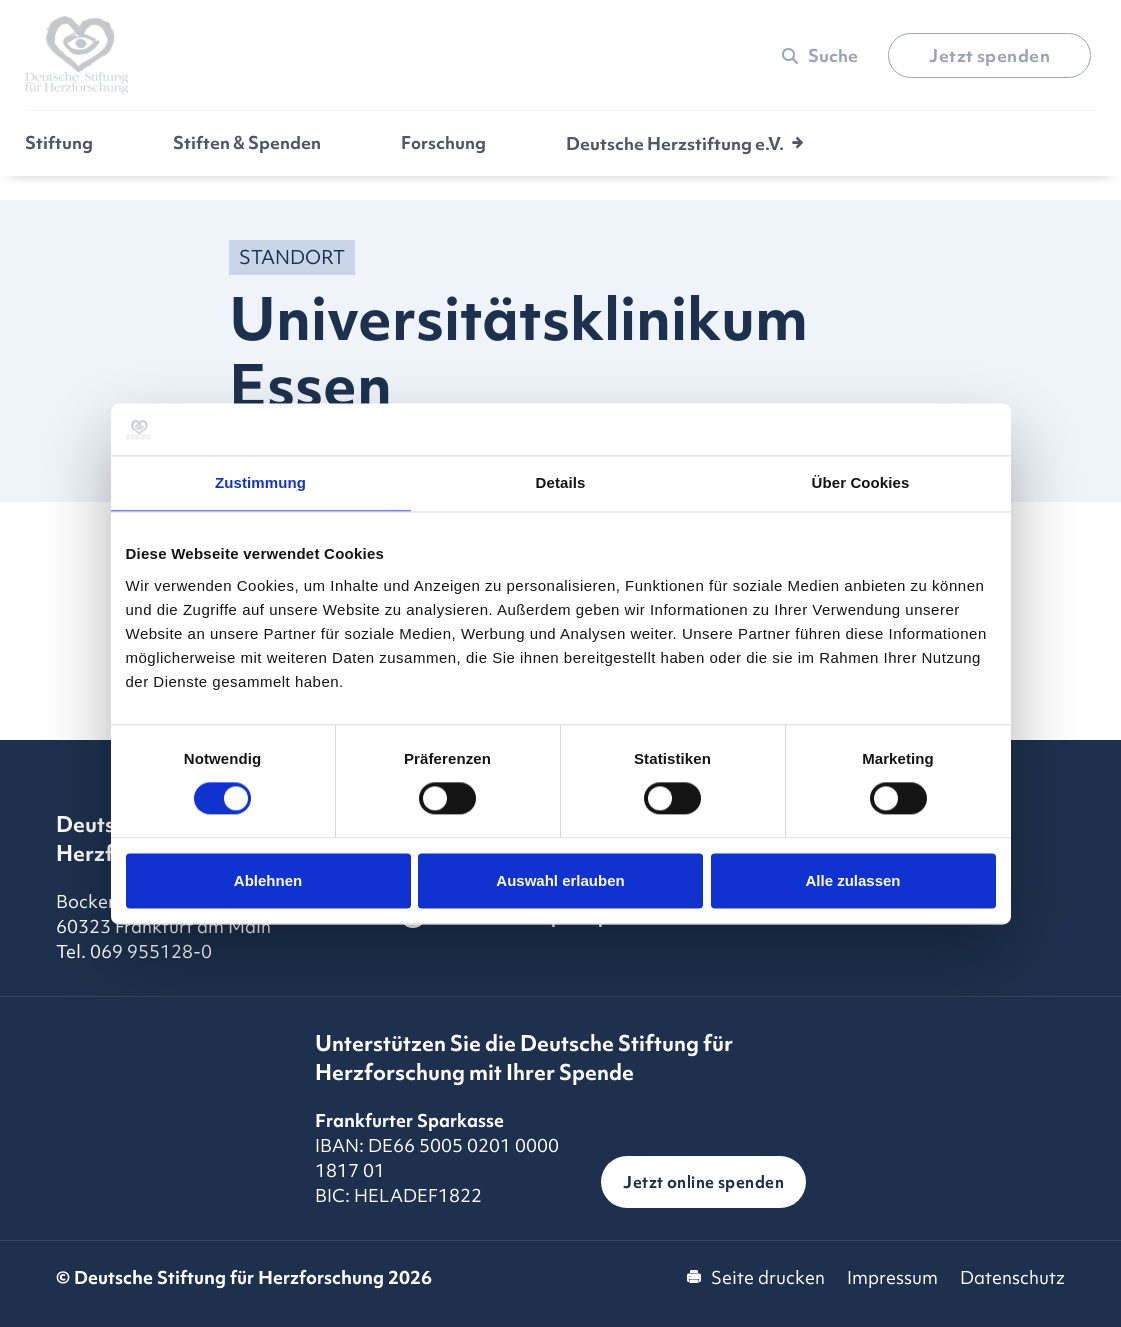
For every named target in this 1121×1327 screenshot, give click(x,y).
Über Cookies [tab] (861, 482)
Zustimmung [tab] (260, 482)
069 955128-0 (151, 951)
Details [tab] (561, 482)
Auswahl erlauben (560, 880)
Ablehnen (268, 880)
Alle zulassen (852, 880)
